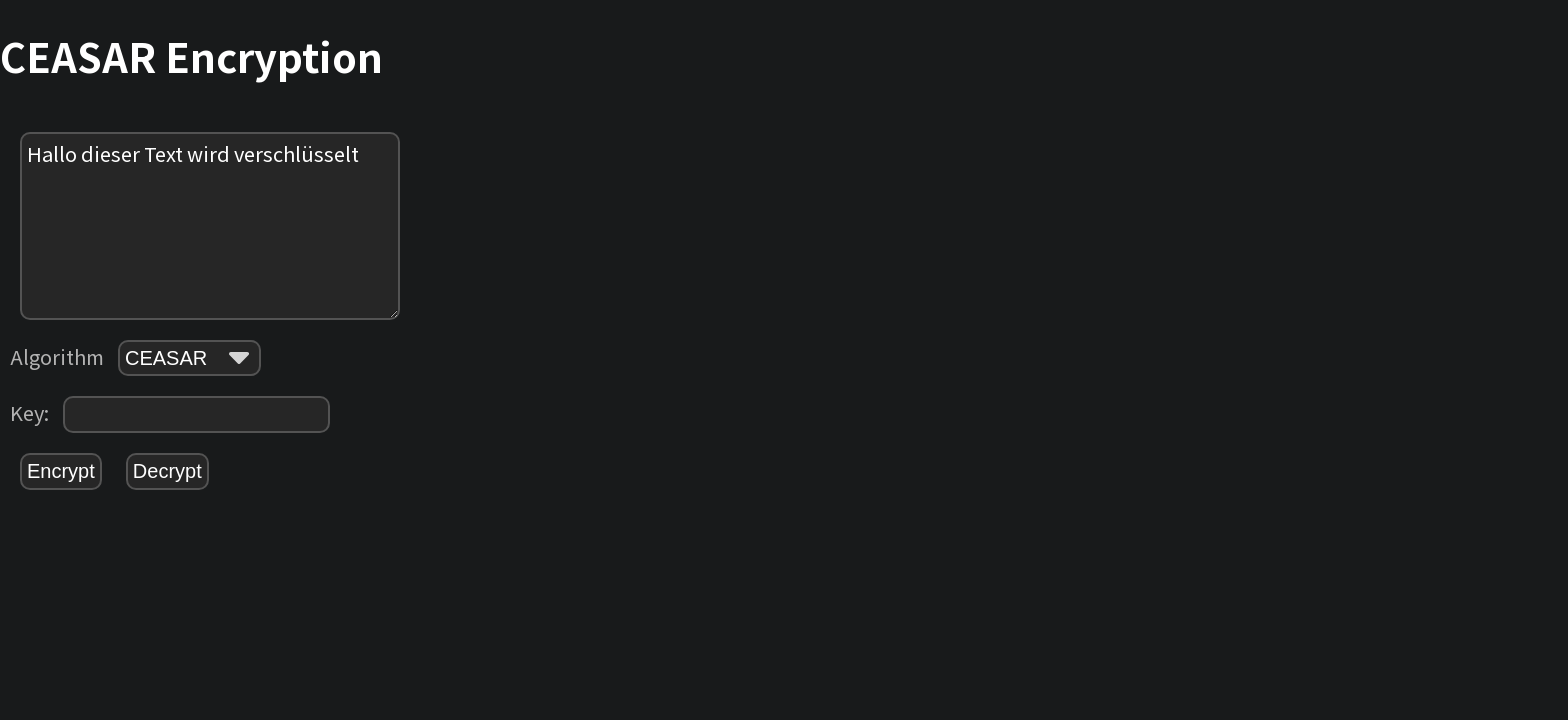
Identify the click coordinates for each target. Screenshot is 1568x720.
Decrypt (167, 471)
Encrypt (61, 471)
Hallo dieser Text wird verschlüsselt (210, 226)
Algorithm (135, 358)
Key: (170, 414)
